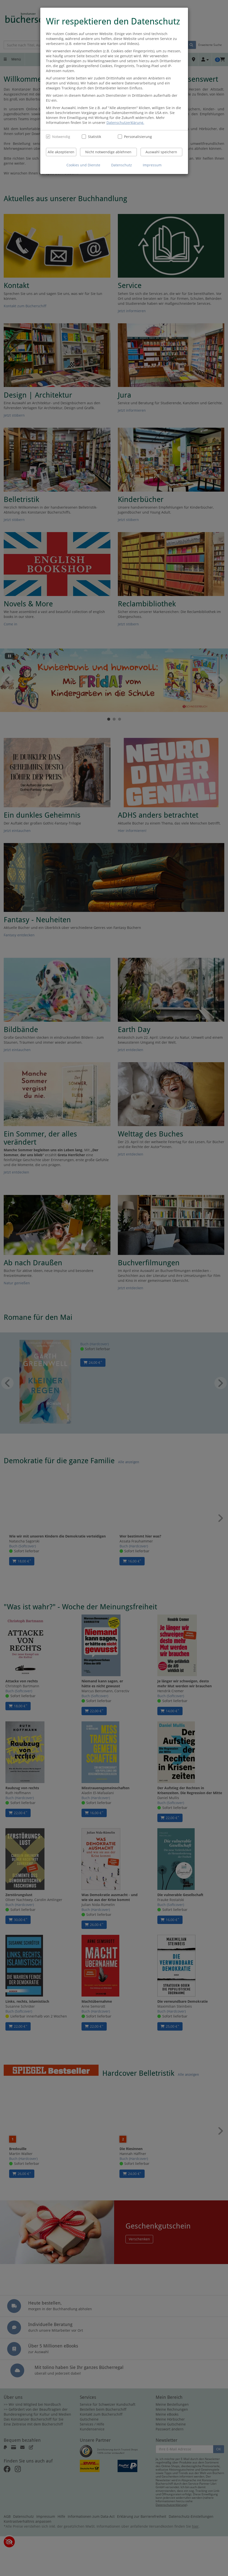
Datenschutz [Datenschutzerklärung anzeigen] (121, 165)
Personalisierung (135, 136)
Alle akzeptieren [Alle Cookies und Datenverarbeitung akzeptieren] (61, 152)
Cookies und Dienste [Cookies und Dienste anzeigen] (83, 165)
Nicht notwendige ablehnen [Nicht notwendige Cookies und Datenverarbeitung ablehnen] (108, 152)
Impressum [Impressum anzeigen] (152, 165)
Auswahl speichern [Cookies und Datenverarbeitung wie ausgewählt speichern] (161, 152)
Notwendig (61, 136)
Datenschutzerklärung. (125, 122)
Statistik (94, 136)
